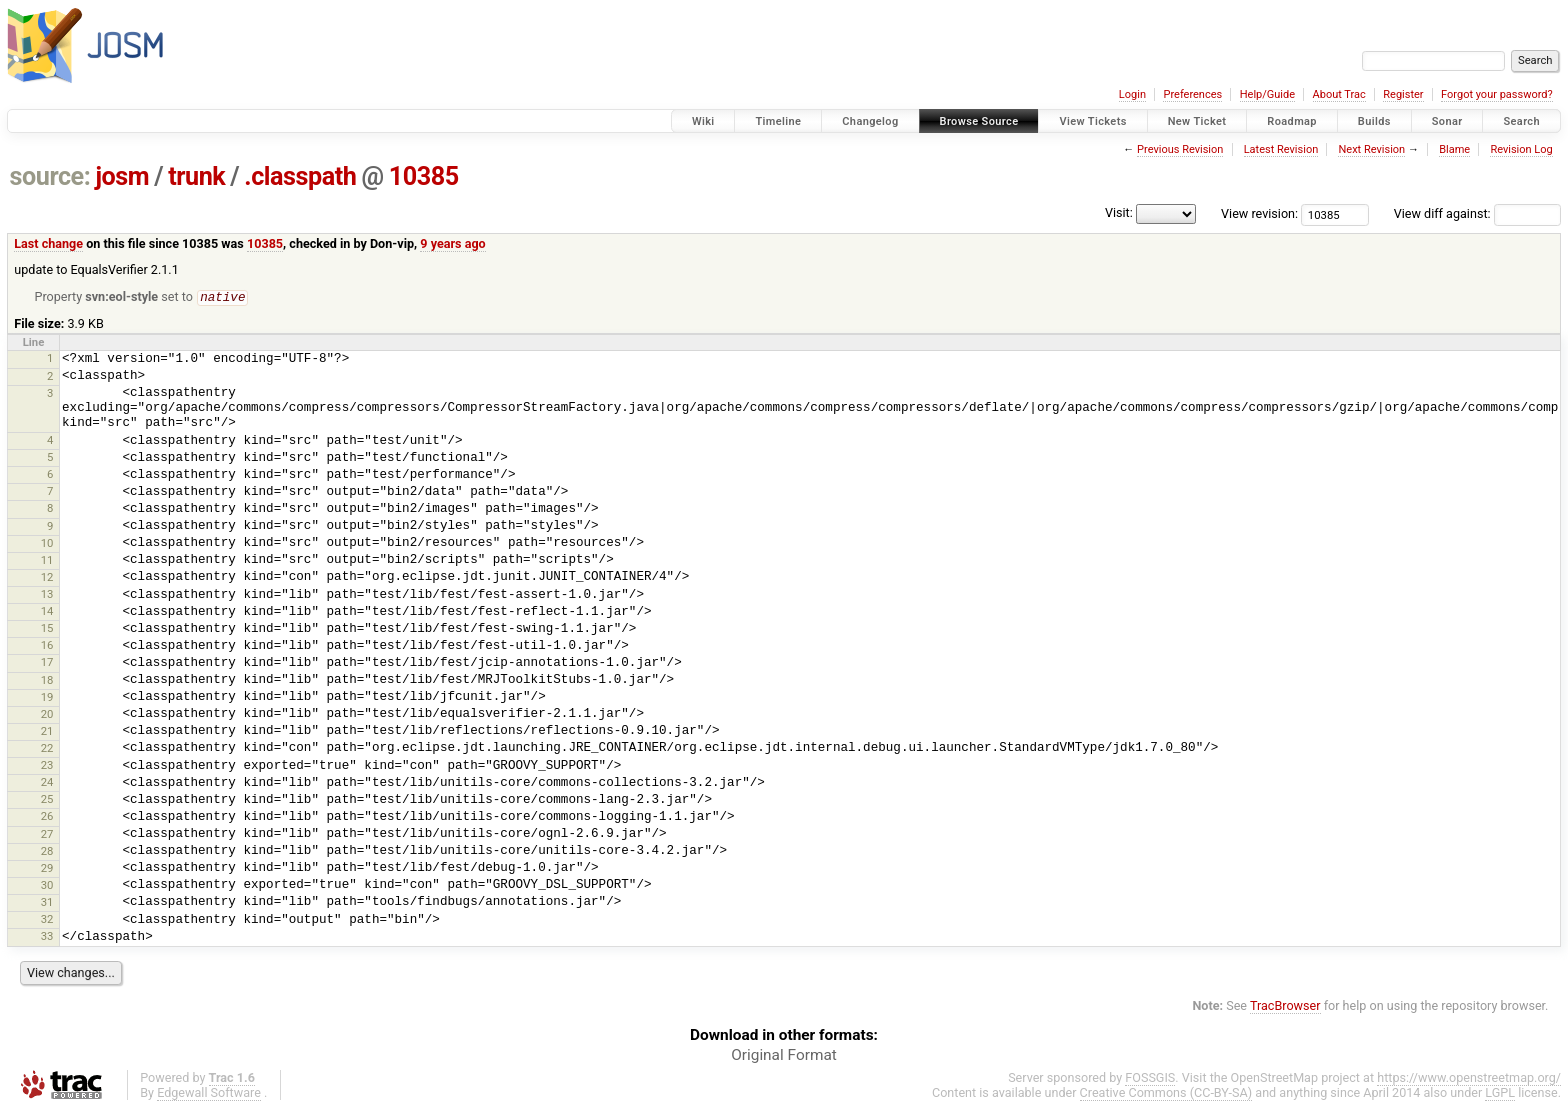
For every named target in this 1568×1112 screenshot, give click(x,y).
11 (47, 561)
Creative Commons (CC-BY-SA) (1166, 1093)
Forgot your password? (1497, 94)
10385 (424, 176)
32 (47, 920)
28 (47, 852)
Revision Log (1521, 149)
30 (47, 886)
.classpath (300, 176)
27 (47, 835)
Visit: (1119, 212)
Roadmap (1292, 121)
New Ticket (1197, 121)
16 (47, 646)
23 (47, 766)
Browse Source (979, 121)
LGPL (1500, 1093)
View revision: (1259, 213)
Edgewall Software (209, 1093)
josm (122, 176)
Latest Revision (1281, 149)
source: (50, 176)
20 (47, 715)
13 (47, 595)
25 (47, 800)
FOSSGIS (1150, 1078)
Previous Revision (1180, 149)
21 (47, 732)
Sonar (1447, 121)
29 (47, 869)
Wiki (703, 121)
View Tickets (1092, 121)
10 (47, 544)
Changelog (870, 121)
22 (47, 749)
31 (47, 903)
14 (47, 612)
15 (47, 629)
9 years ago (452, 243)
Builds (1374, 121)
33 (47, 937)
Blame (1454, 149)
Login (1132, 94)
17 (47, 663)
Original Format (784, 1056)
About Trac (1339, 94)
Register (1403, 94)
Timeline (778, 121)
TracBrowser (1285, 1006)
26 (47, 817)
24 (47, 783)
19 (47, 698)
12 (47, 578)
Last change (48, 243)
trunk (196, 176)
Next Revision (1371, 149)
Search (1521, 121)
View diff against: (1477, 213)
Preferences (1192, 94)
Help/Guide (1267, 94)
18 (47, 681)
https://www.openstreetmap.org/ (1469, 1078)
